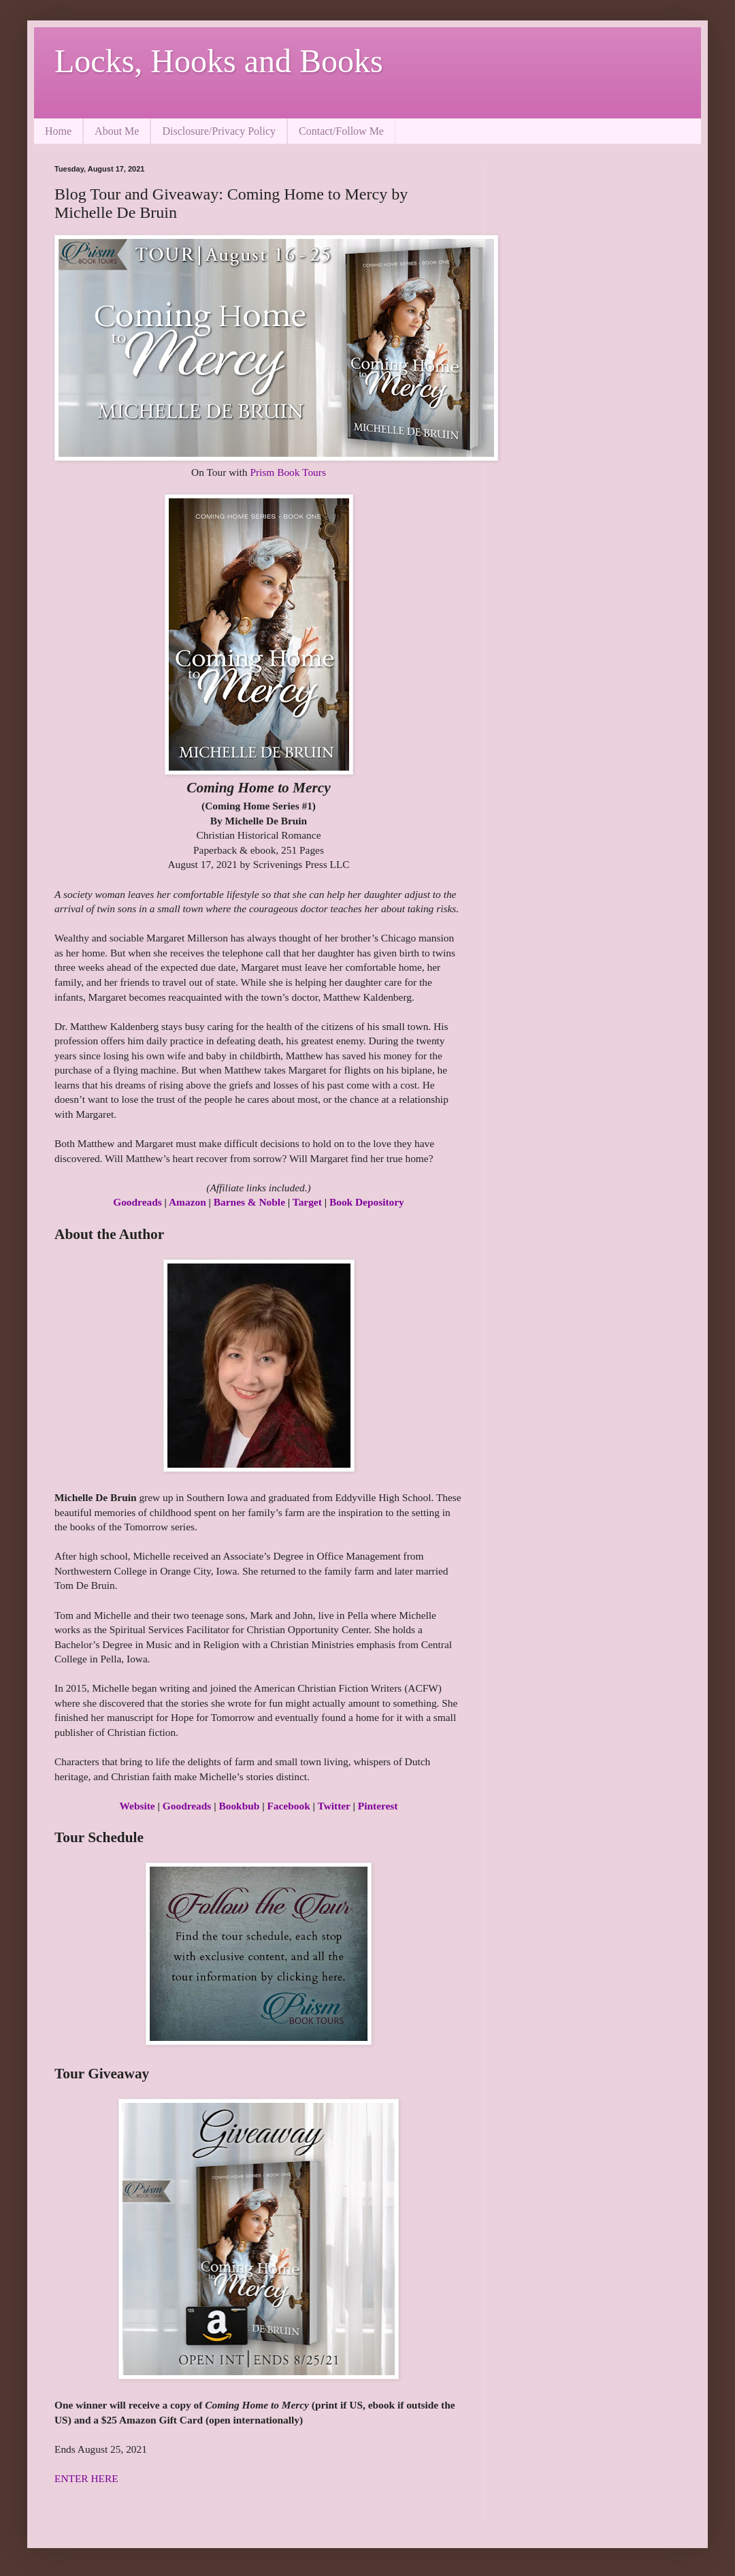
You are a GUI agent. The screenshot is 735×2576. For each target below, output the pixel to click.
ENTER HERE (86, 2478)
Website (137, 1806)
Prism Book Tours (288, 472)
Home (58, 131)
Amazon (187, 1202)
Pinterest (378, 1806)
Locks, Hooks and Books (218, 61)
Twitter (334, 1806)
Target (307, 1202)
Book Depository (366, 1202)
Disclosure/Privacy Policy (219, 131)
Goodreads (137, 1202)
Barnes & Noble (249, 1202)
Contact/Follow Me (341, 131)
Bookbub (238, 1806)
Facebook (288, 1806)
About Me (117, 131)
